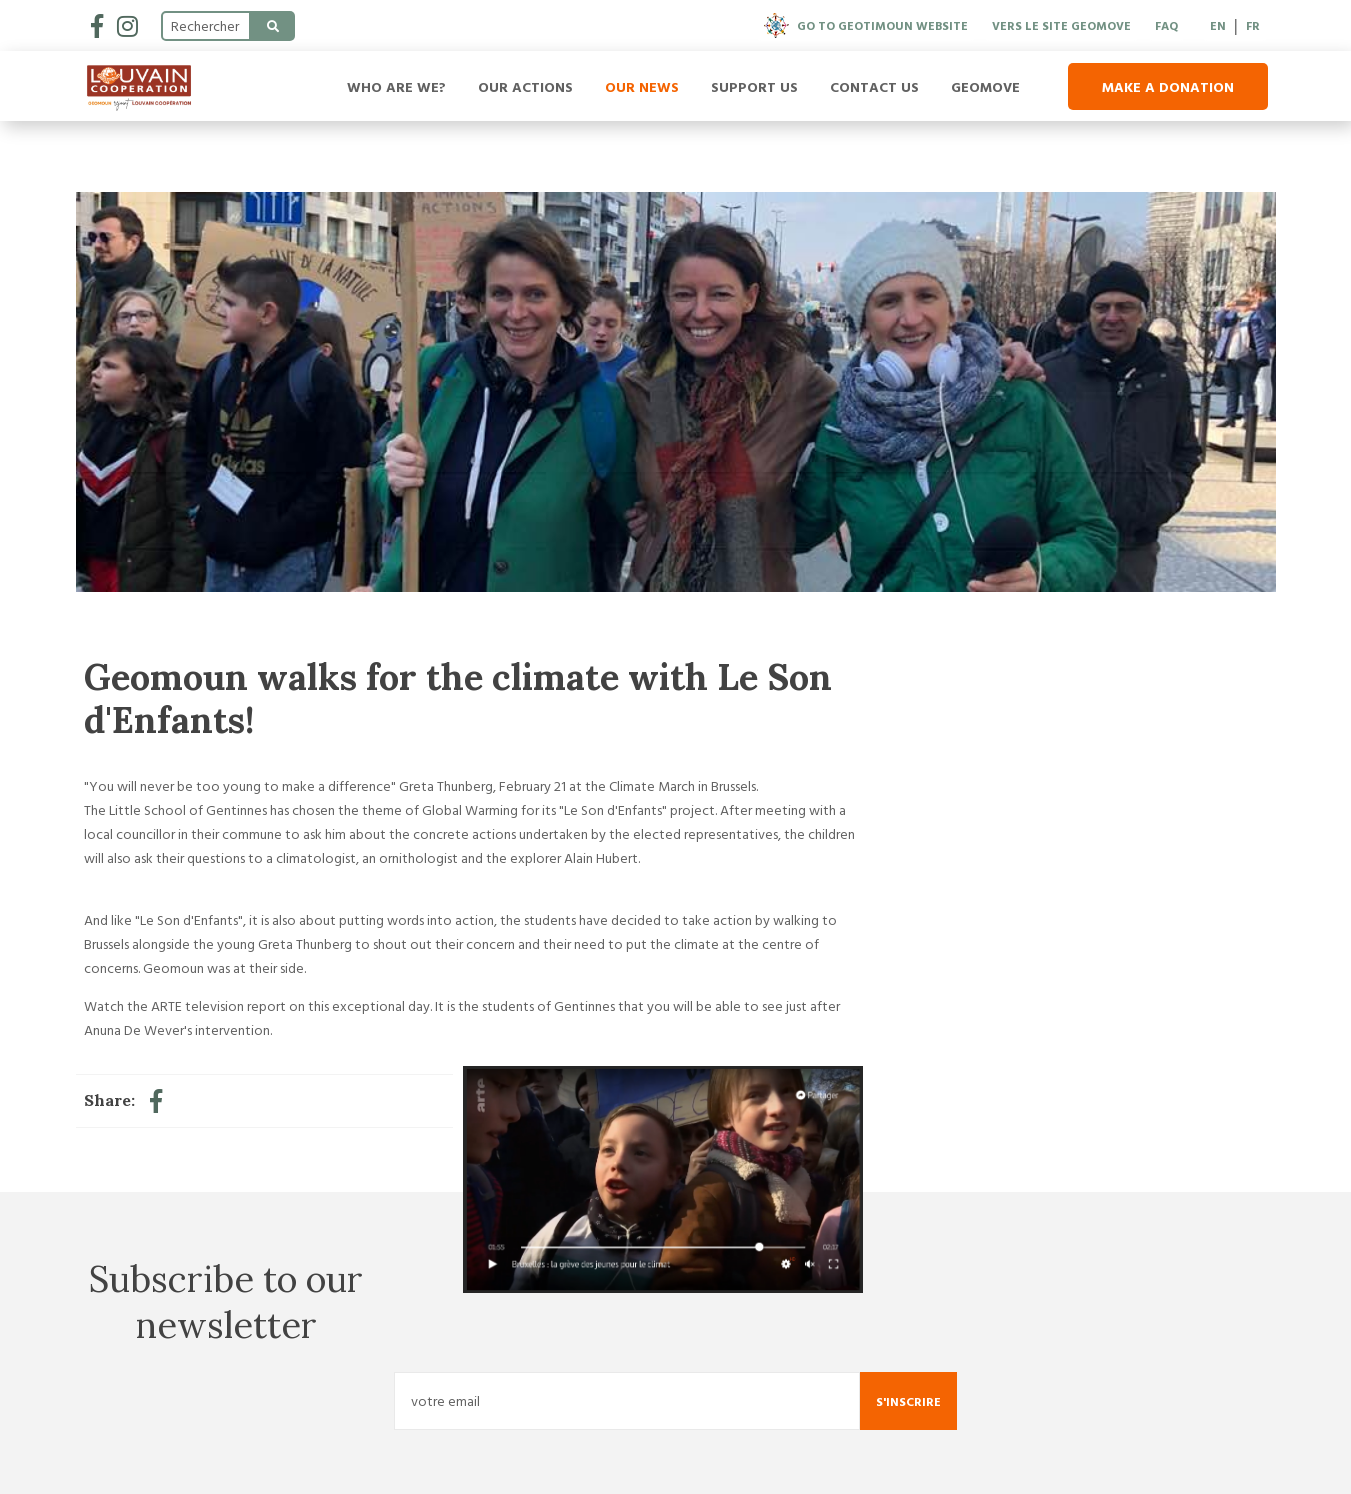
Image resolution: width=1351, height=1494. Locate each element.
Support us (754, 86)
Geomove (985, 86)
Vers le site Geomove (1061, 25)
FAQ (1166, 25)
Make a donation (1168, 86)
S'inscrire (908, 1401)
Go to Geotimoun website (866, 25)
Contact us (874, 86)
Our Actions (525, 86)
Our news (642, 86)
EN (1218, 25)
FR (1253, 25)
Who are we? (396, 86)
